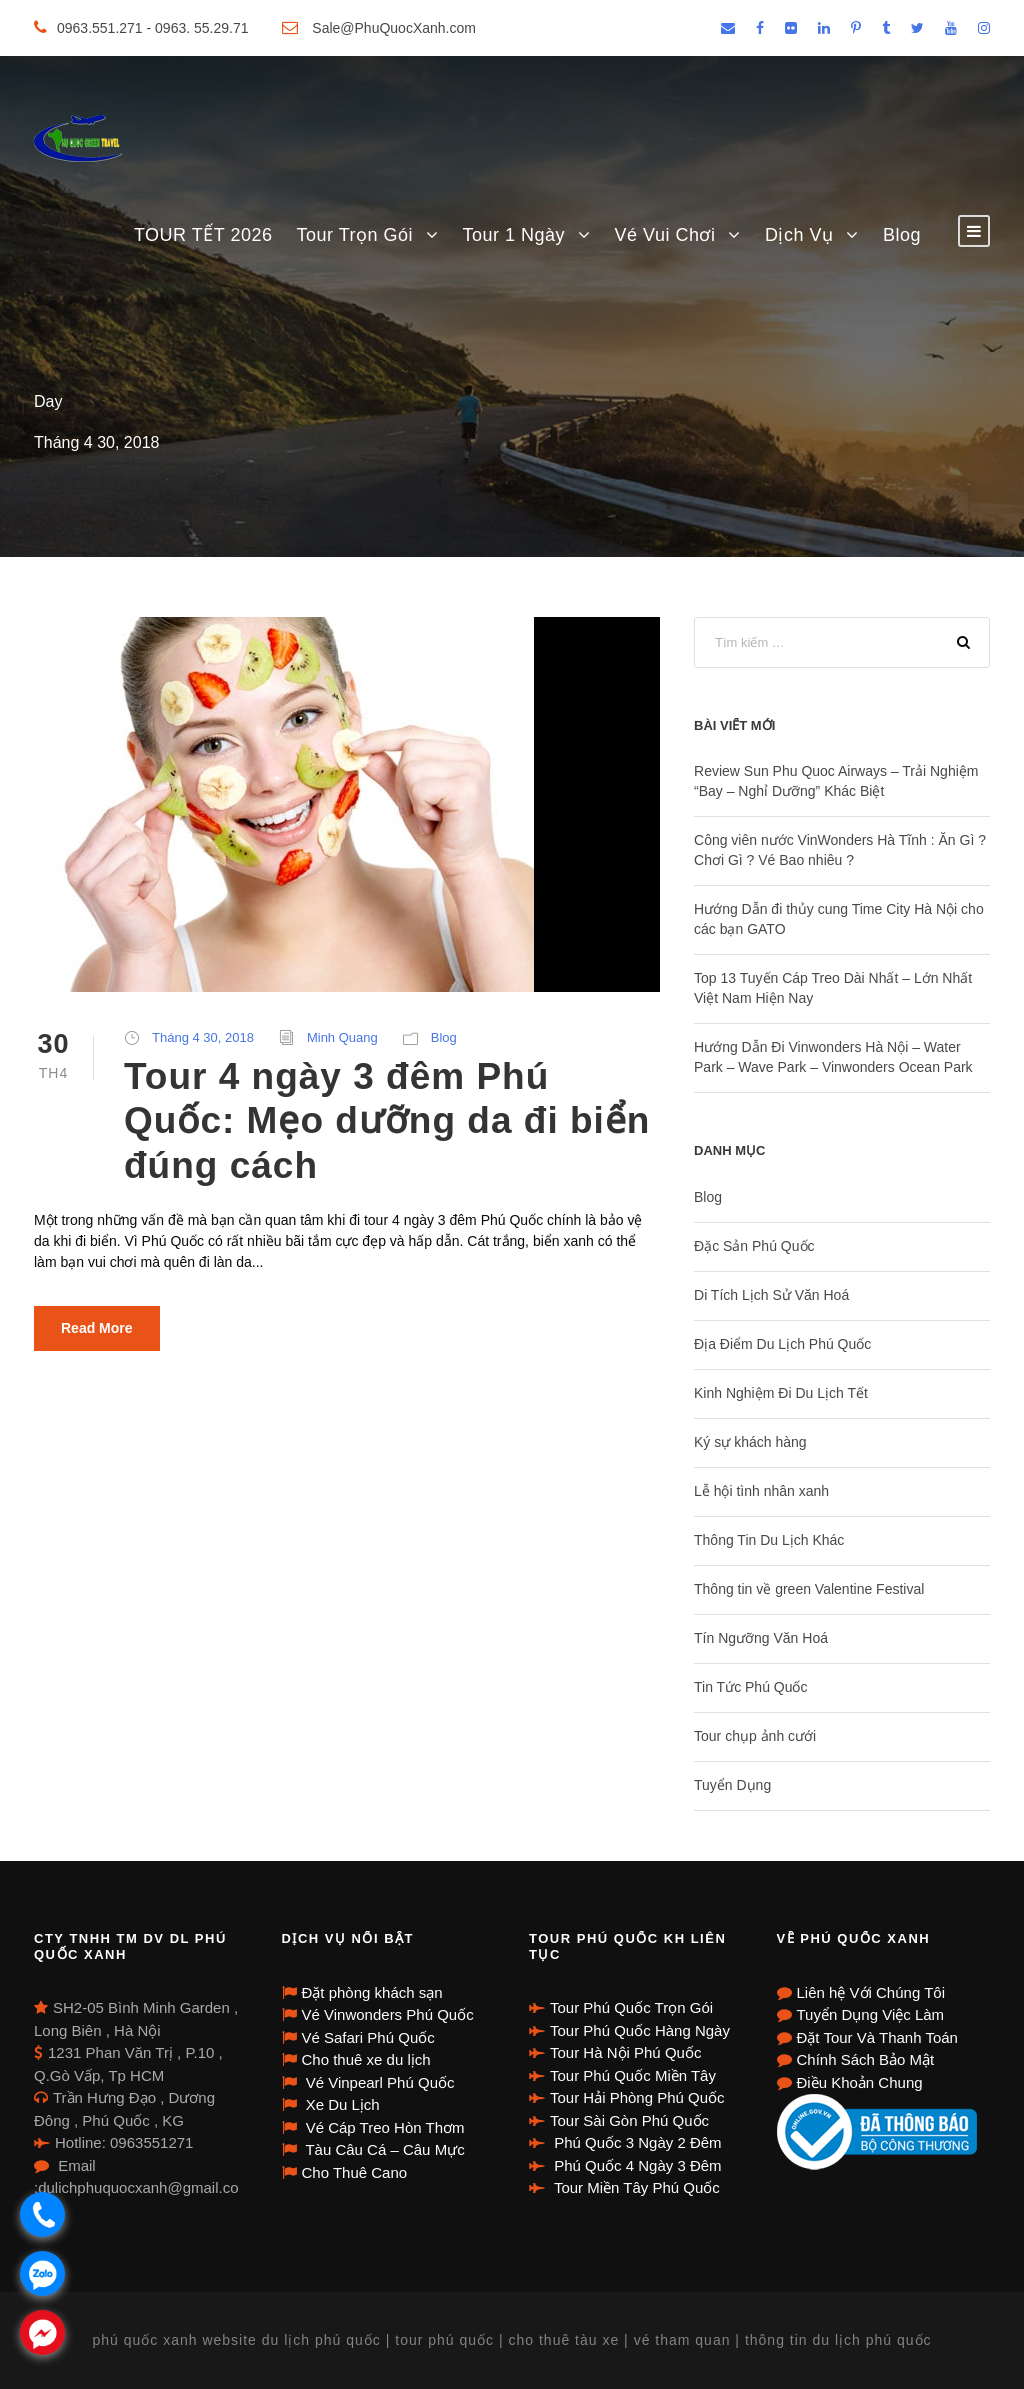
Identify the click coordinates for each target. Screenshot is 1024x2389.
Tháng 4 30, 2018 (203, 1037)
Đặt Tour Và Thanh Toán (877, 2037)
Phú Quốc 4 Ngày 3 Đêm (636, 2165)
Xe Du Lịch (341, 2104)
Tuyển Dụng (732, 1785)
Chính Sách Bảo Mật (866, 2059)
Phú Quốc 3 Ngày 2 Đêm (636, 2142)
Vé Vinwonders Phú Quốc (388, 2014)
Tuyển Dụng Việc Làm (871, 2014)
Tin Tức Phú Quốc (750, 1687)
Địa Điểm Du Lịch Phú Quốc (782, 1344)
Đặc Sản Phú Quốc (754, 1246)
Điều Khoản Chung (860, 2082)
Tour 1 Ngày (514, 235)
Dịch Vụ (799, 235)
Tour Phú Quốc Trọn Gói (631, 2007)
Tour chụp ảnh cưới (755, 1736)
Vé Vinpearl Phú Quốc (378, 2082)
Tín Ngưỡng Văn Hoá (761, 1638)
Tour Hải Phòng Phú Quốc (637, 2097)
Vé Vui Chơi (665, 235)
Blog (902, 235)
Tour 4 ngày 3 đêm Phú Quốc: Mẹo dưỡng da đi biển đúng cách (387, 1121)
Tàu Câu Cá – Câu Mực (383, 2149)
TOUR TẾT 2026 (203, 235)
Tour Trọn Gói (354, 235)
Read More (97, 1328)
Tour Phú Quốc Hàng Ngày (640, 2030)
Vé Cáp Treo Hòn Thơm (383, 2127)
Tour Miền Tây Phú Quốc (635, 2187)
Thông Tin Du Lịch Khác (769, 1540)
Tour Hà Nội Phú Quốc (625, 2052)
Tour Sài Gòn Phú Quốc (629, 2120)
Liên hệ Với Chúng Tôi (871, 1992)
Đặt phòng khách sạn (372, 1992)
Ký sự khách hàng (750, 1442)
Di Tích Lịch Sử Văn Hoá (771, 1295)
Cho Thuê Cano (355, 2172)
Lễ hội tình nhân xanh (761, 1491)
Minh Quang (342, 1037)
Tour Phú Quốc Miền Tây (633, 2075)
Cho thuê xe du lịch (366, 2059)
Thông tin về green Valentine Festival (809, 1589)
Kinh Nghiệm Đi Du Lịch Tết (781, 1393)
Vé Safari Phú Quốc (368, 2037)
